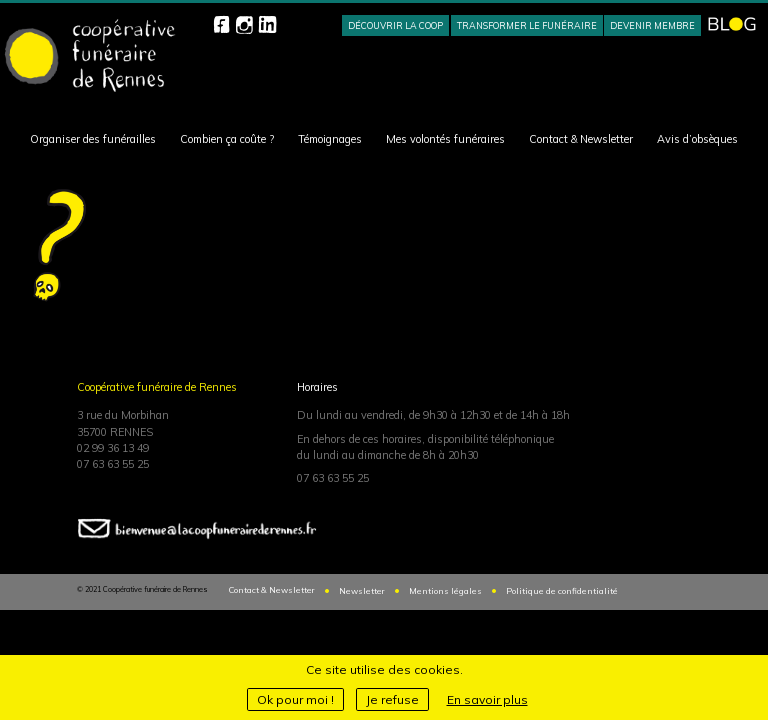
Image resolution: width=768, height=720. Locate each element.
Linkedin (267, 24)
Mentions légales (445, 591)
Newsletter (362, 591)
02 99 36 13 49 (113, 448)
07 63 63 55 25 (113, 464)
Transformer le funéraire (527, 25)
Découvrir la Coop (395, 25)
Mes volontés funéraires (445, 139)
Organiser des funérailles (93, 139)
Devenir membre (652, 25)
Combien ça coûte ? (227, 139)
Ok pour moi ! (295, 699)
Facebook (221, 24)
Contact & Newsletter (581, 139)
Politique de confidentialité (562, 591)
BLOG (732, 24)
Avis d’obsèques (697, 139)
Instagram (244, 24)
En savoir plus (487, 700)
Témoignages (330, 139)
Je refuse (392, 699)
